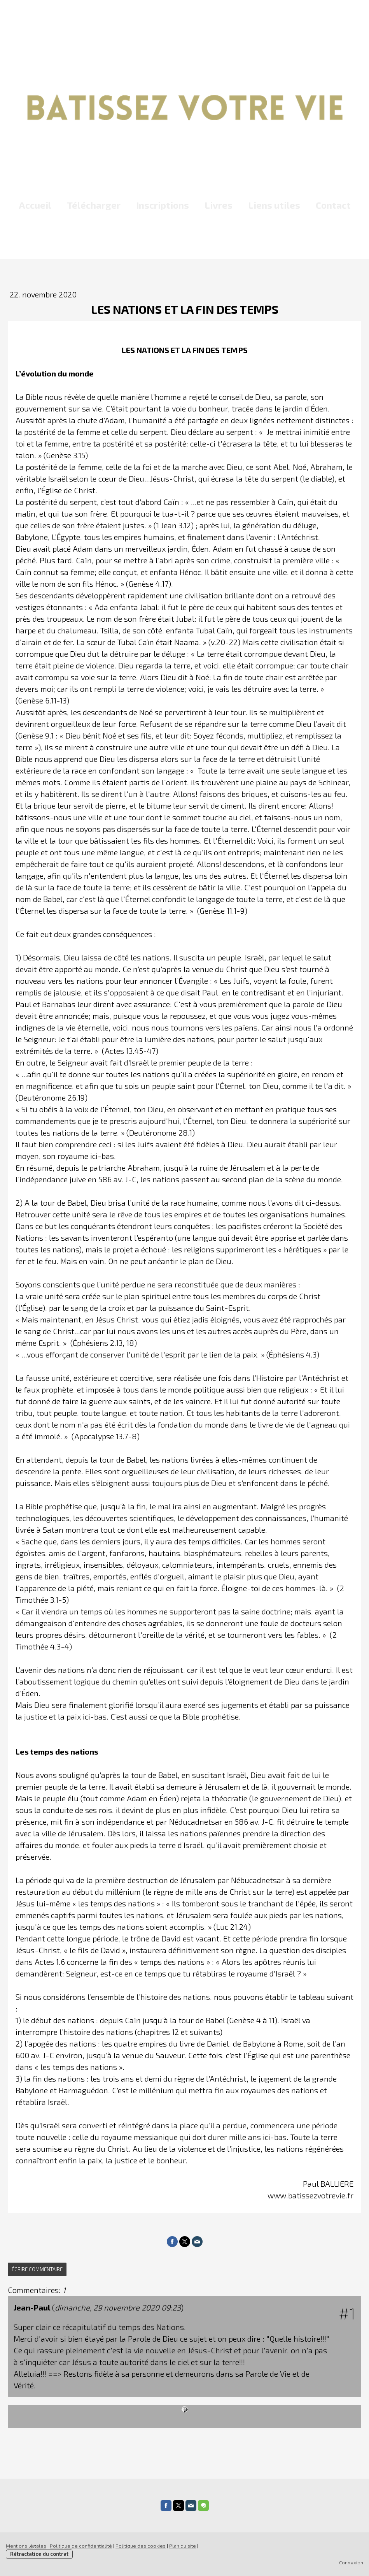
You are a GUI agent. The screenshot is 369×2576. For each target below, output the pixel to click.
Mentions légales (26, 2546)
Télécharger (94, 205)
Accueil (35, 205)
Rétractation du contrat (39, 2554)
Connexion (351, 2562)
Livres (219, 205)
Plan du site (182, 2546)
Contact (333, 205)
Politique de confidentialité (81, 2546)
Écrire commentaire (37, 2269)
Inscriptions (162, 205)
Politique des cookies (140, 2546)
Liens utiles (274, 205)
